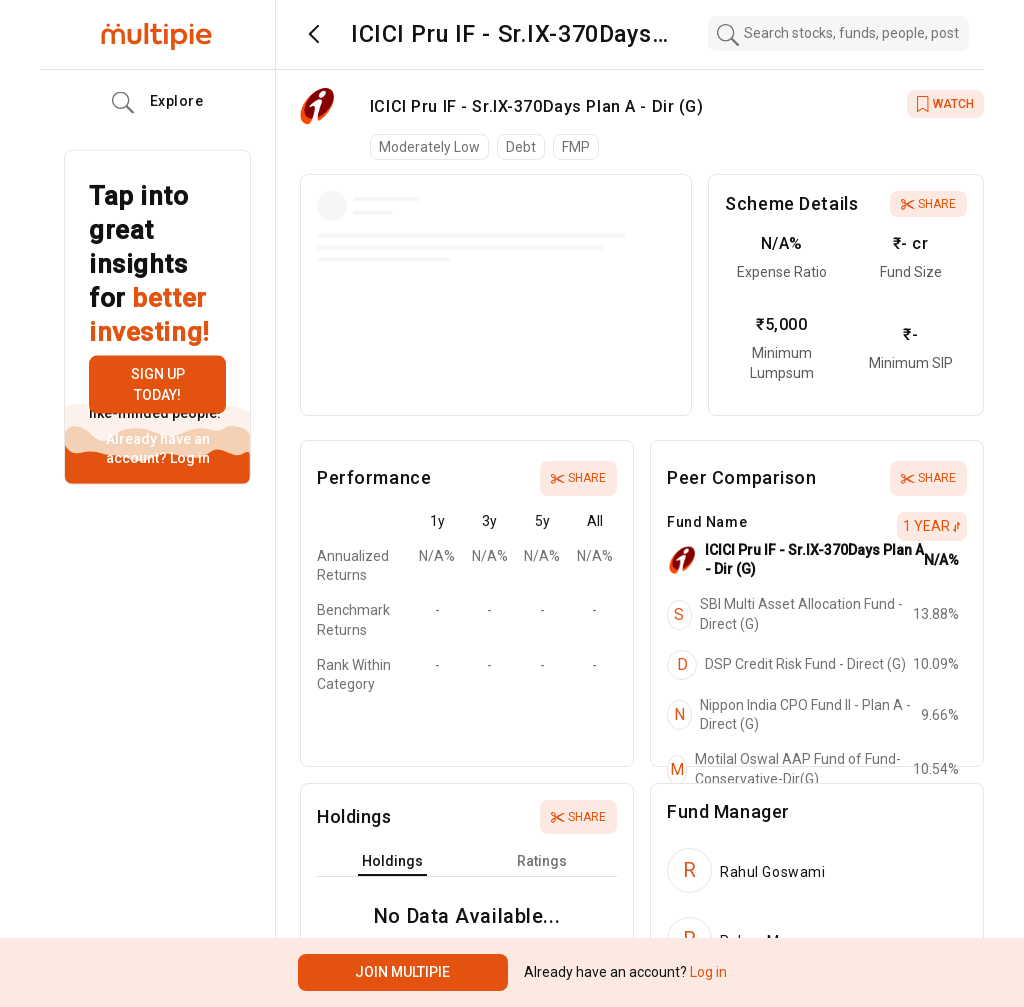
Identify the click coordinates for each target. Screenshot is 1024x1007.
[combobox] (839, 33)
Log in (188, 458)
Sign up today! (158, 384)
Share (928, 204)
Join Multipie (402, 972)
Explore (158, 103)
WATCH (945, 104)
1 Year (932, 526)
